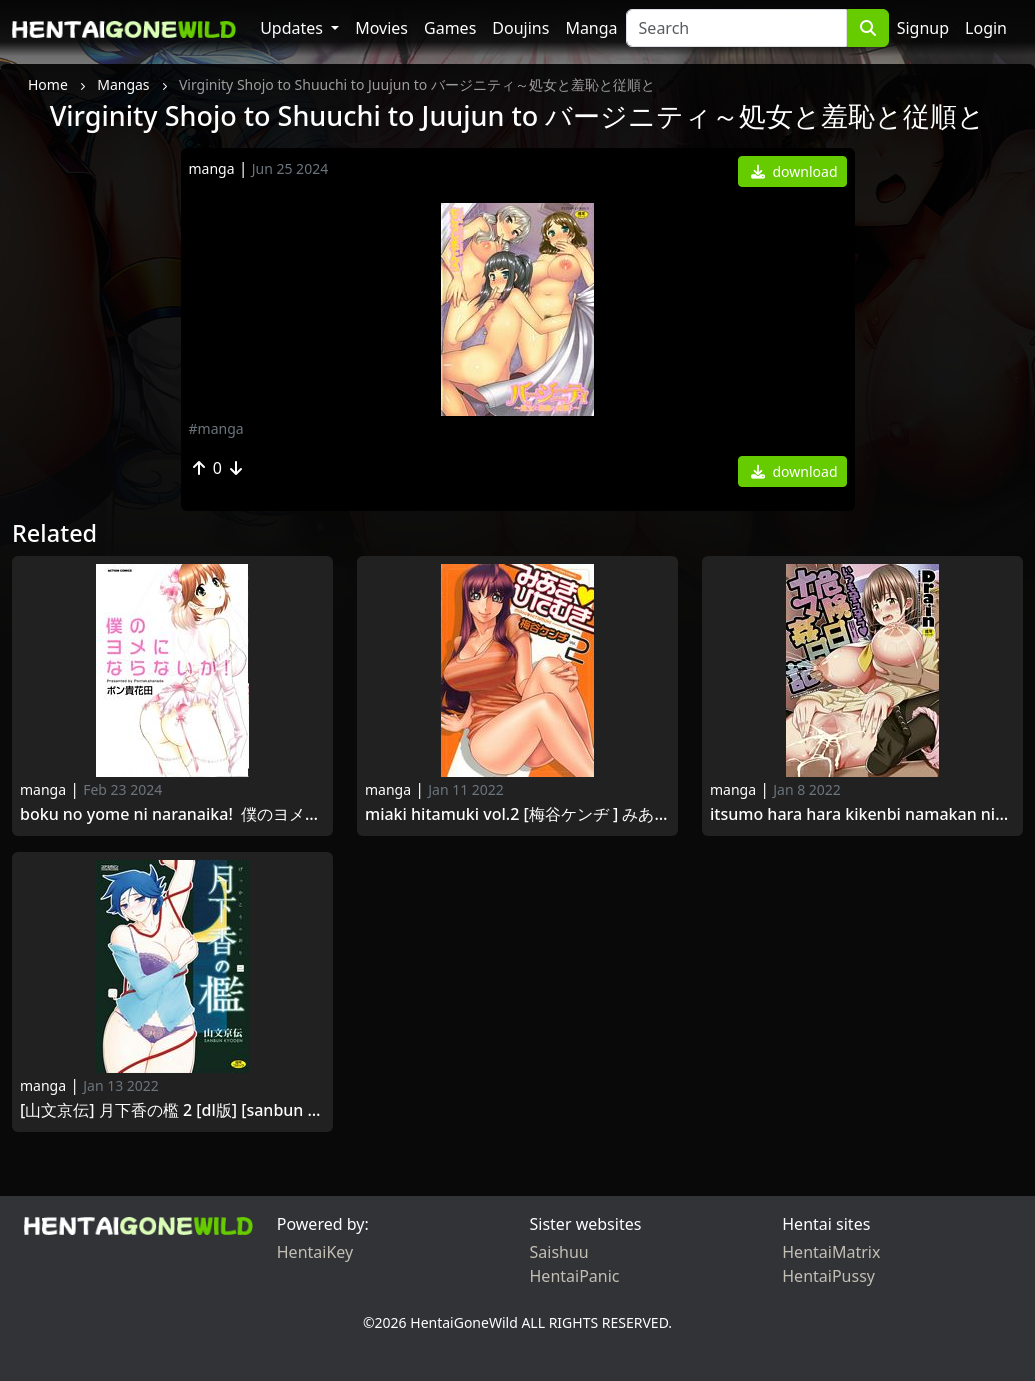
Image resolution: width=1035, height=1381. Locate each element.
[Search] (736, 28)
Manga (591, 28)
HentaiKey (315, 1252)
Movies (381, 28)
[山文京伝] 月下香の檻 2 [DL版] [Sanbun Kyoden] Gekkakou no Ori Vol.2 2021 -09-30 (172, 1110)
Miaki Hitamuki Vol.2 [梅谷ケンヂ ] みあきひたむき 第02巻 (517, 814)
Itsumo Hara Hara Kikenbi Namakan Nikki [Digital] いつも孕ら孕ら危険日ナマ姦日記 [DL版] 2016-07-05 (862, 814)
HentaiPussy (828, 1276)
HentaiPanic (575, 1276)
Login (986, 28)
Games (450, 28)
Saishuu (559, 1252)
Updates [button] (293, 28)
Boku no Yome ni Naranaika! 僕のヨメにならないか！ (172, 814)
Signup (923, 28)
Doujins (520, 28)
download (794, 171)
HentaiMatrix (831, 1252)
